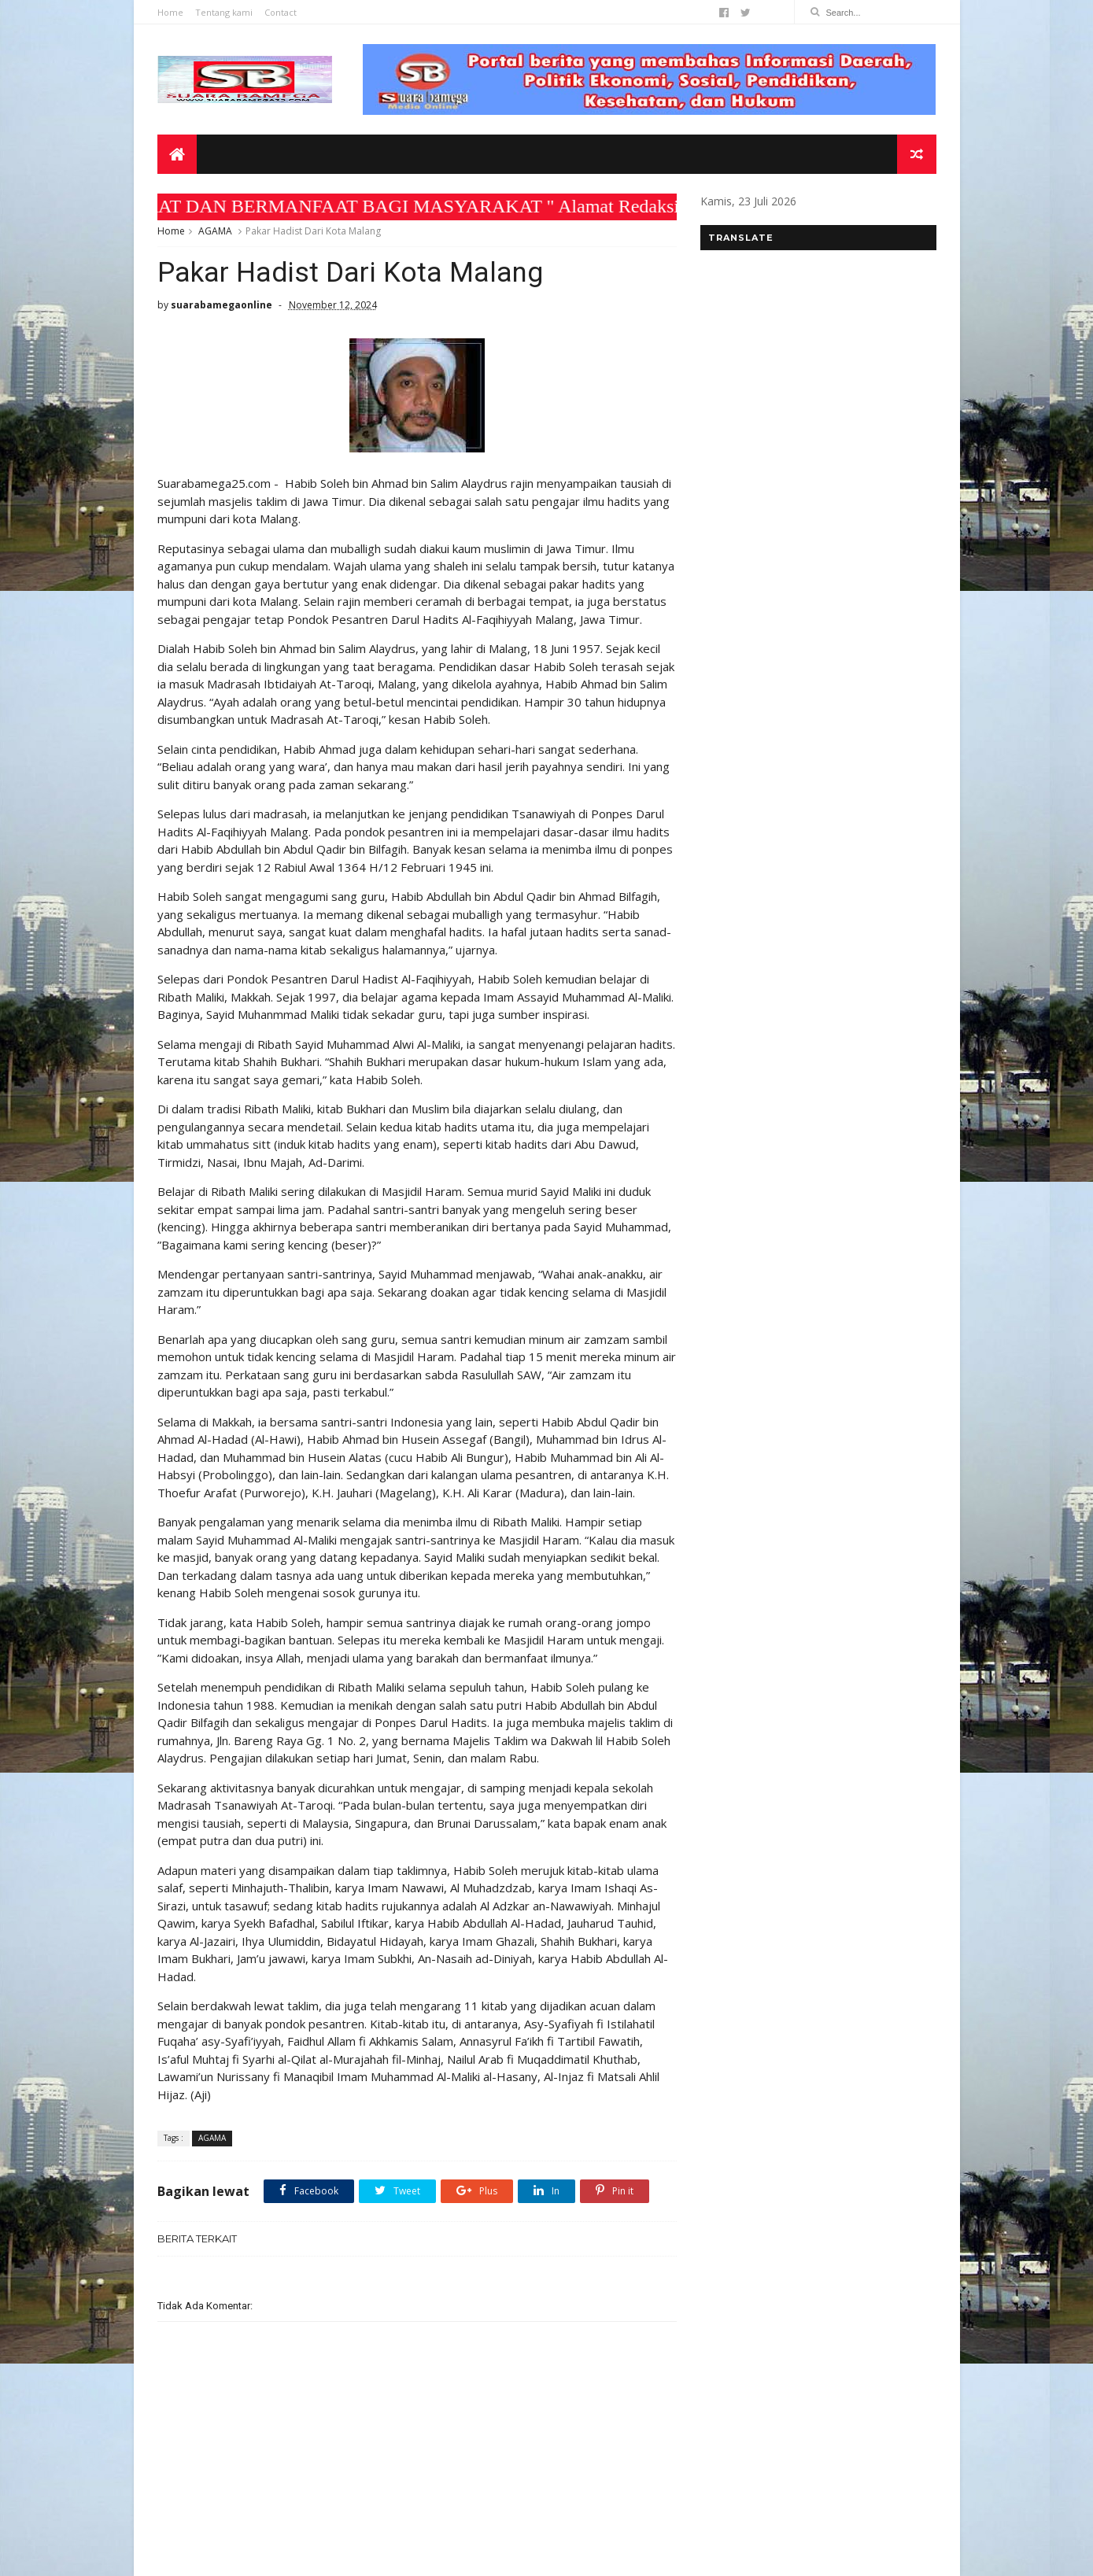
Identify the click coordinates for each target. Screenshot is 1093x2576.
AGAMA (215, 231)
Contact (280, 12)
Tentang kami (224, 12)
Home (170, 12)
